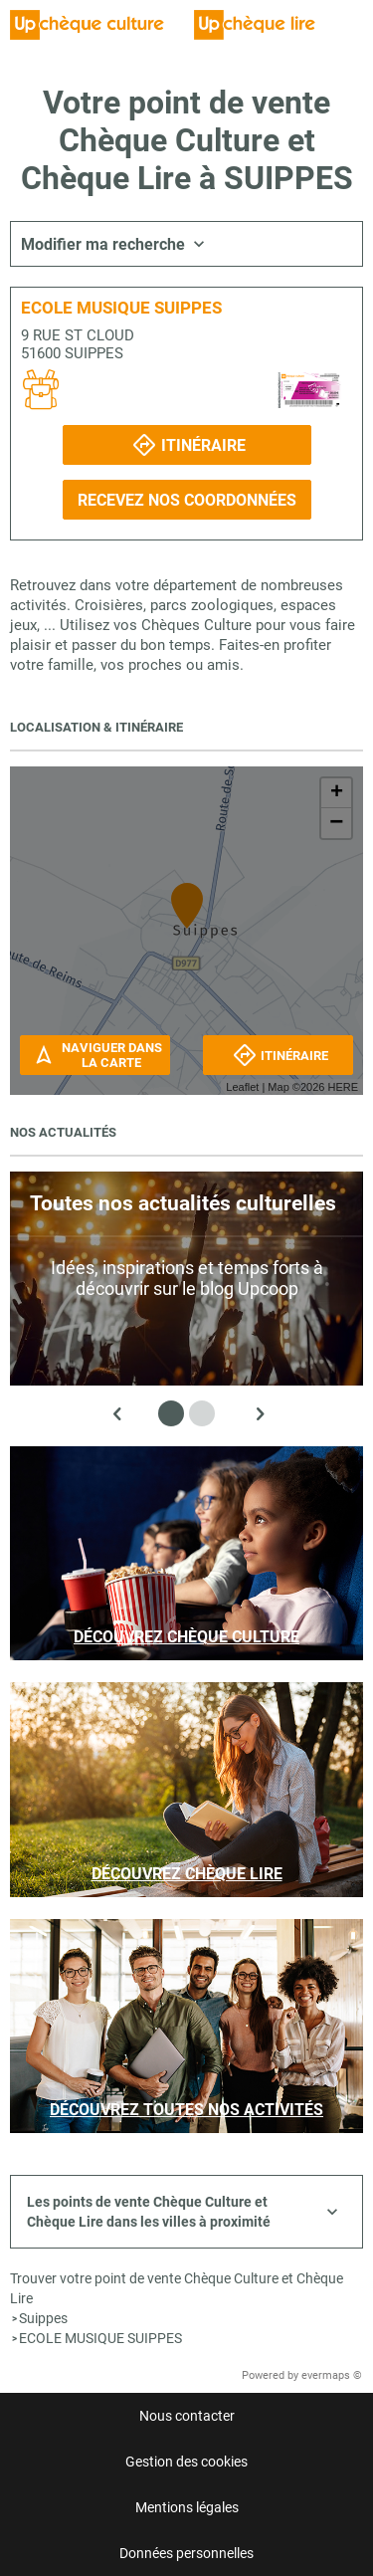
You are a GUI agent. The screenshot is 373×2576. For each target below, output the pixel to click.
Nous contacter (187, 2416)
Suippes (43, 2318)
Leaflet (242, 1087)
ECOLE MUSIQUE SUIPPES (100, 2338)
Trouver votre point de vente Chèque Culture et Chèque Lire (176, 2288)
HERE (342, 1087)
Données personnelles (186, 2553)
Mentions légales (187, 2507)
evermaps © (331, 2375)
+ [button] (336, 793)
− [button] (336, 823)
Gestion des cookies (186, 2461)
